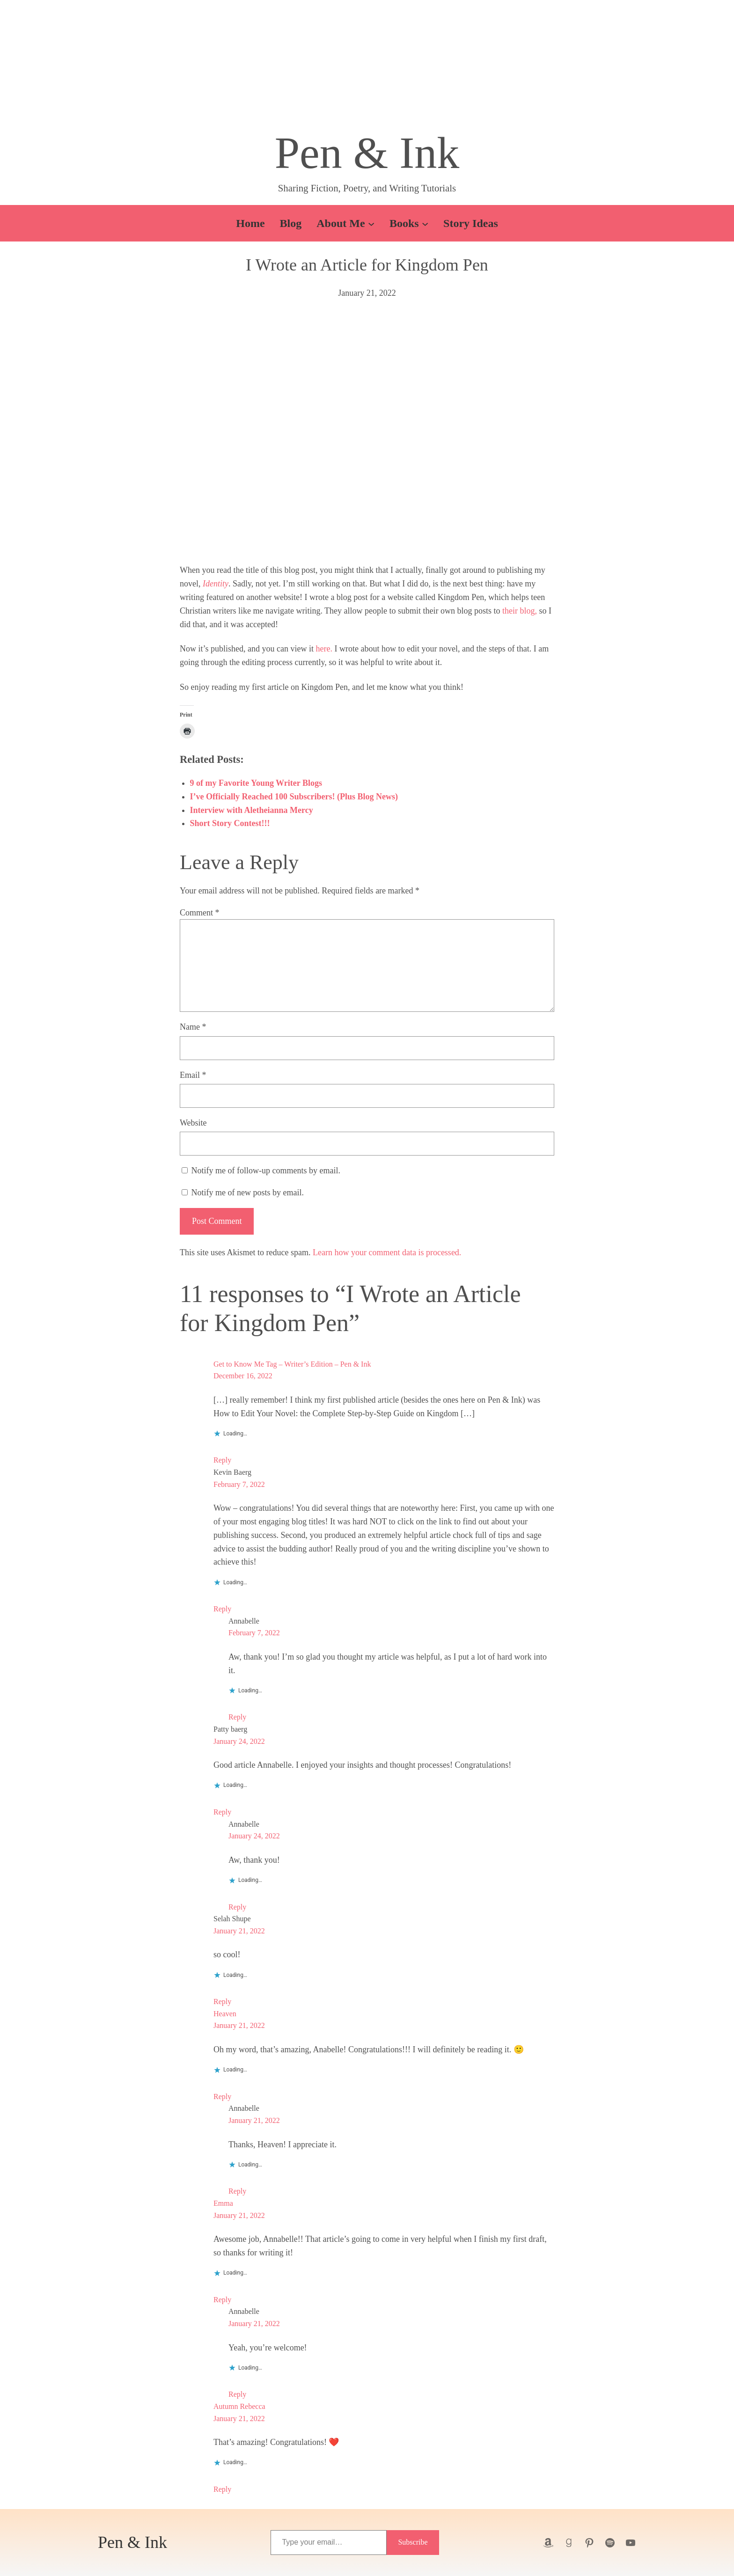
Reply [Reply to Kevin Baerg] (222, 1609)
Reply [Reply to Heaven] (222, 2096)
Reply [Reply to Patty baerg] (222, 1812)
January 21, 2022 (239, 1931)
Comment (200, 912)
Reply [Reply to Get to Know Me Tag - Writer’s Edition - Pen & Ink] (222, 1460)
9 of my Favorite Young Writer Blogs (256, 783)
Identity (215, 583)
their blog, (519, 610)
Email (193, 1075)
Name (193, 1027)
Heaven (224, 2014)
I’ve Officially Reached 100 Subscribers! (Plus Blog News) (294, 796)
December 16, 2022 (242, 1376)
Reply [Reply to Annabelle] (237, 1717)
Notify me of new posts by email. (247, 1192)
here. (324, 648)
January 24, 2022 (239, 1741)
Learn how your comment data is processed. (387, 1252)
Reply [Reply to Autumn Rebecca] (222, 2489)
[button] (367, 67)
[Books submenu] (425, 223)
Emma (223, 2203)
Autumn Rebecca (239, 2406)
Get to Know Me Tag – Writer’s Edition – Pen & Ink (292, 1364)
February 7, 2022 (239, 1484)
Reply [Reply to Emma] (222, 2300)
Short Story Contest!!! (230, 823)
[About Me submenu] (371, 223)
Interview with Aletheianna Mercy (251, 810)
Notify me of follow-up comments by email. (265, 1170)
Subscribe (412, 2542)
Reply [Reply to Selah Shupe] (222, 2001)
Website (193, 1122)
